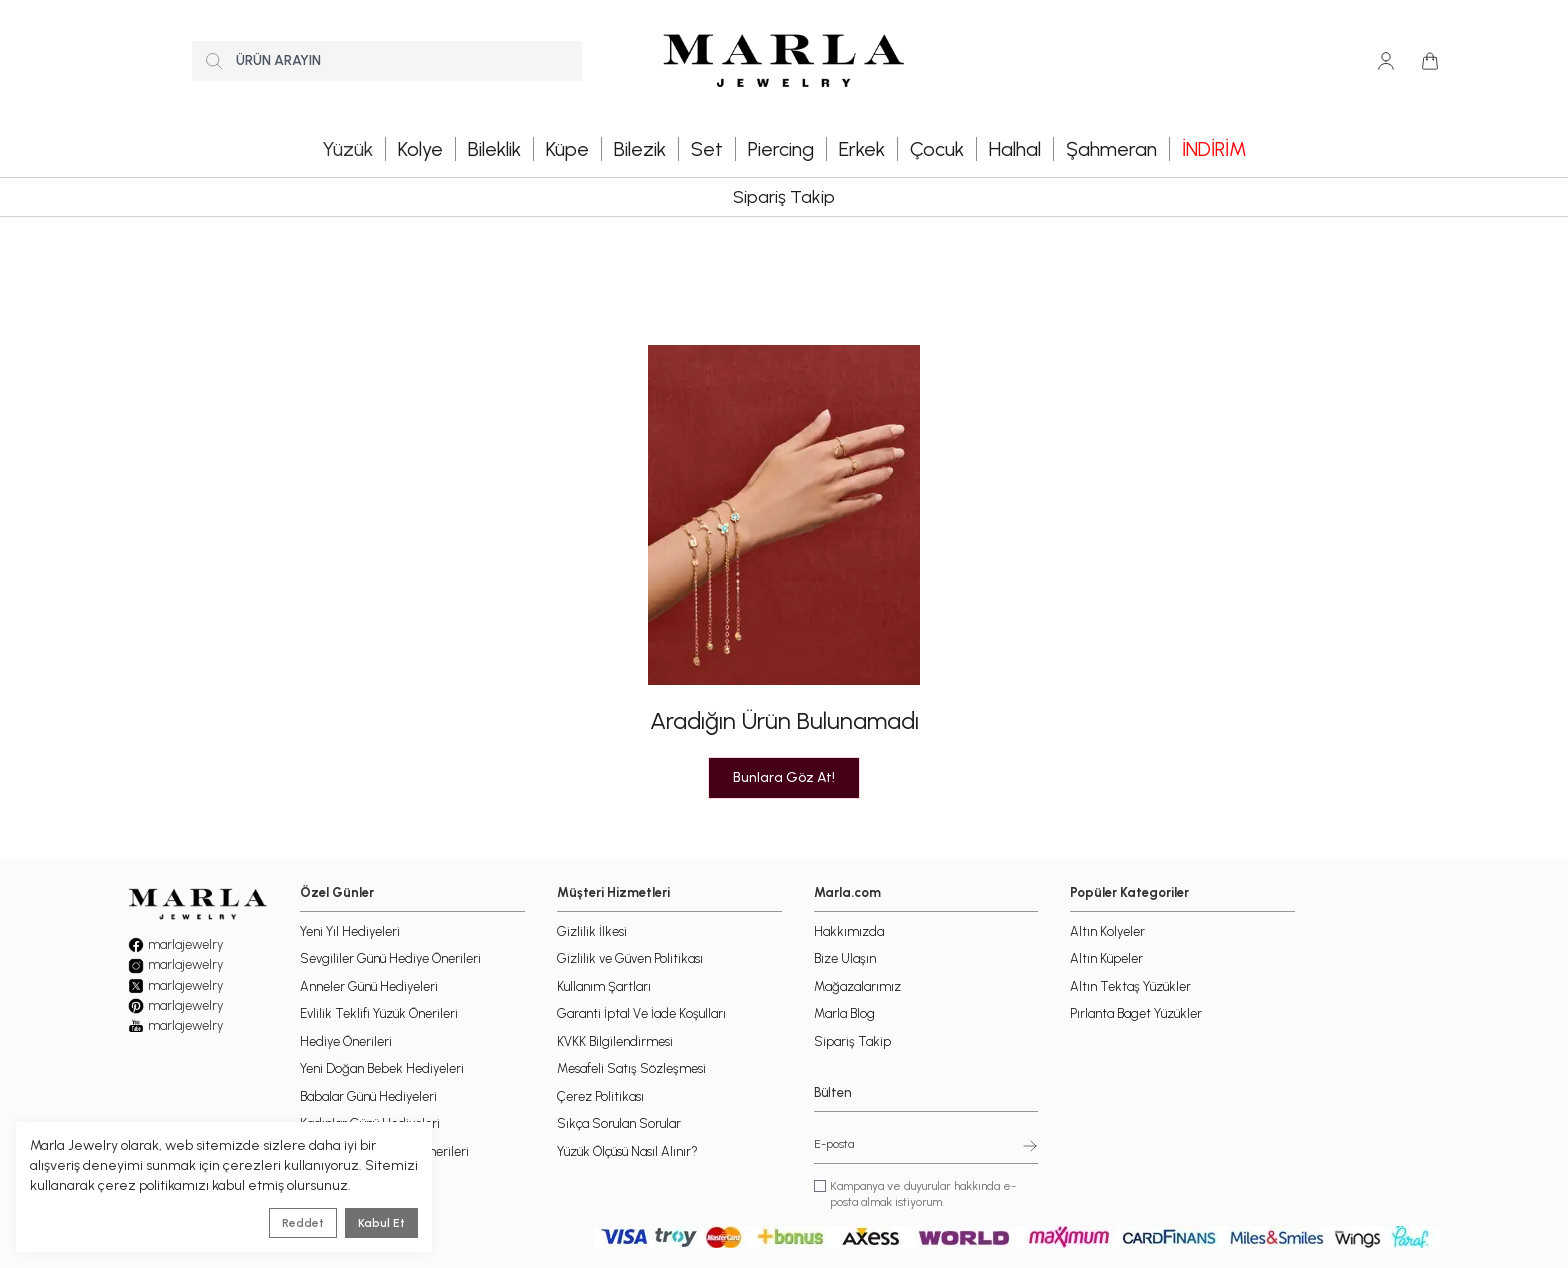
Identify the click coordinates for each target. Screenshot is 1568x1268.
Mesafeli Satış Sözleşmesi (631, 1068)
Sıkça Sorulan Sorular (619, 1123)
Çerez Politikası (600, 1096)
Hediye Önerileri (346, 1041)
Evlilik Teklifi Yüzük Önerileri (379, 1013)
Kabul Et (381, 1223)
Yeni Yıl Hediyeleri (350, 931)
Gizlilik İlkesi (592, 931)
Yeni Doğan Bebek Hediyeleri (382, 1068)
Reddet (303, 1223)
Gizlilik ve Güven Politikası (630, 958)
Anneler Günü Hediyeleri (369, 986)
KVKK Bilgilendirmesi (615, 1041)
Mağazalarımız (857, 986)
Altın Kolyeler (1107, 931)
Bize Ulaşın (845, 958)
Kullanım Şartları (604, 986)
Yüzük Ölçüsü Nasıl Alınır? (627, 1151)
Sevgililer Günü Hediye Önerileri (390, 958)
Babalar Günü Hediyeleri (368, 1096)
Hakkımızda (849, 931)
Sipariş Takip (784, 197)
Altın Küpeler (1106, 958)
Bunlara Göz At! (784, 777)
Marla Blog (844, 1013)
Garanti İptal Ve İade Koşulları (641, 1013)
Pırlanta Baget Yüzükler (1136, 1013)
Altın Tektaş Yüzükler (1130, 986)
